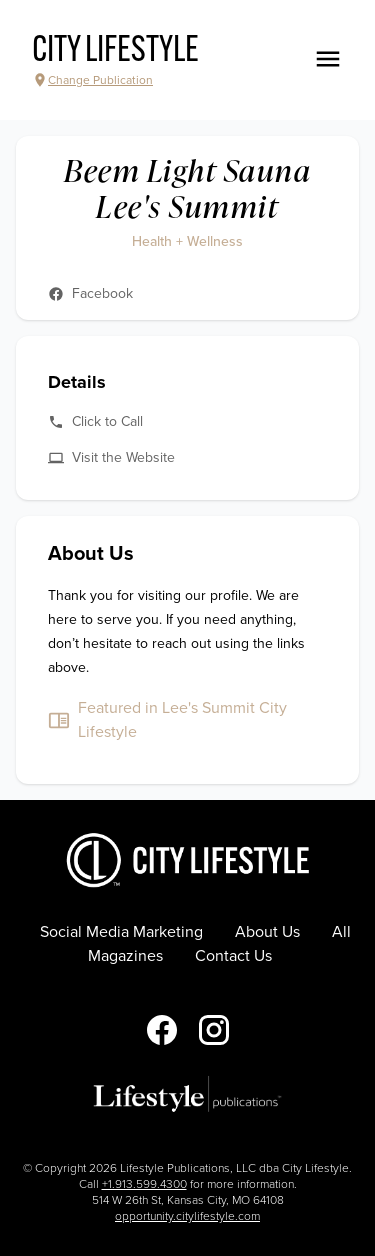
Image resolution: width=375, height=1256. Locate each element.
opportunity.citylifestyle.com (187, 1216)
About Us (267, 932)
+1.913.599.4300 (144, 1184)
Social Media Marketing (121, 932)
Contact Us (233, 956)
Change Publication (92, 80)
